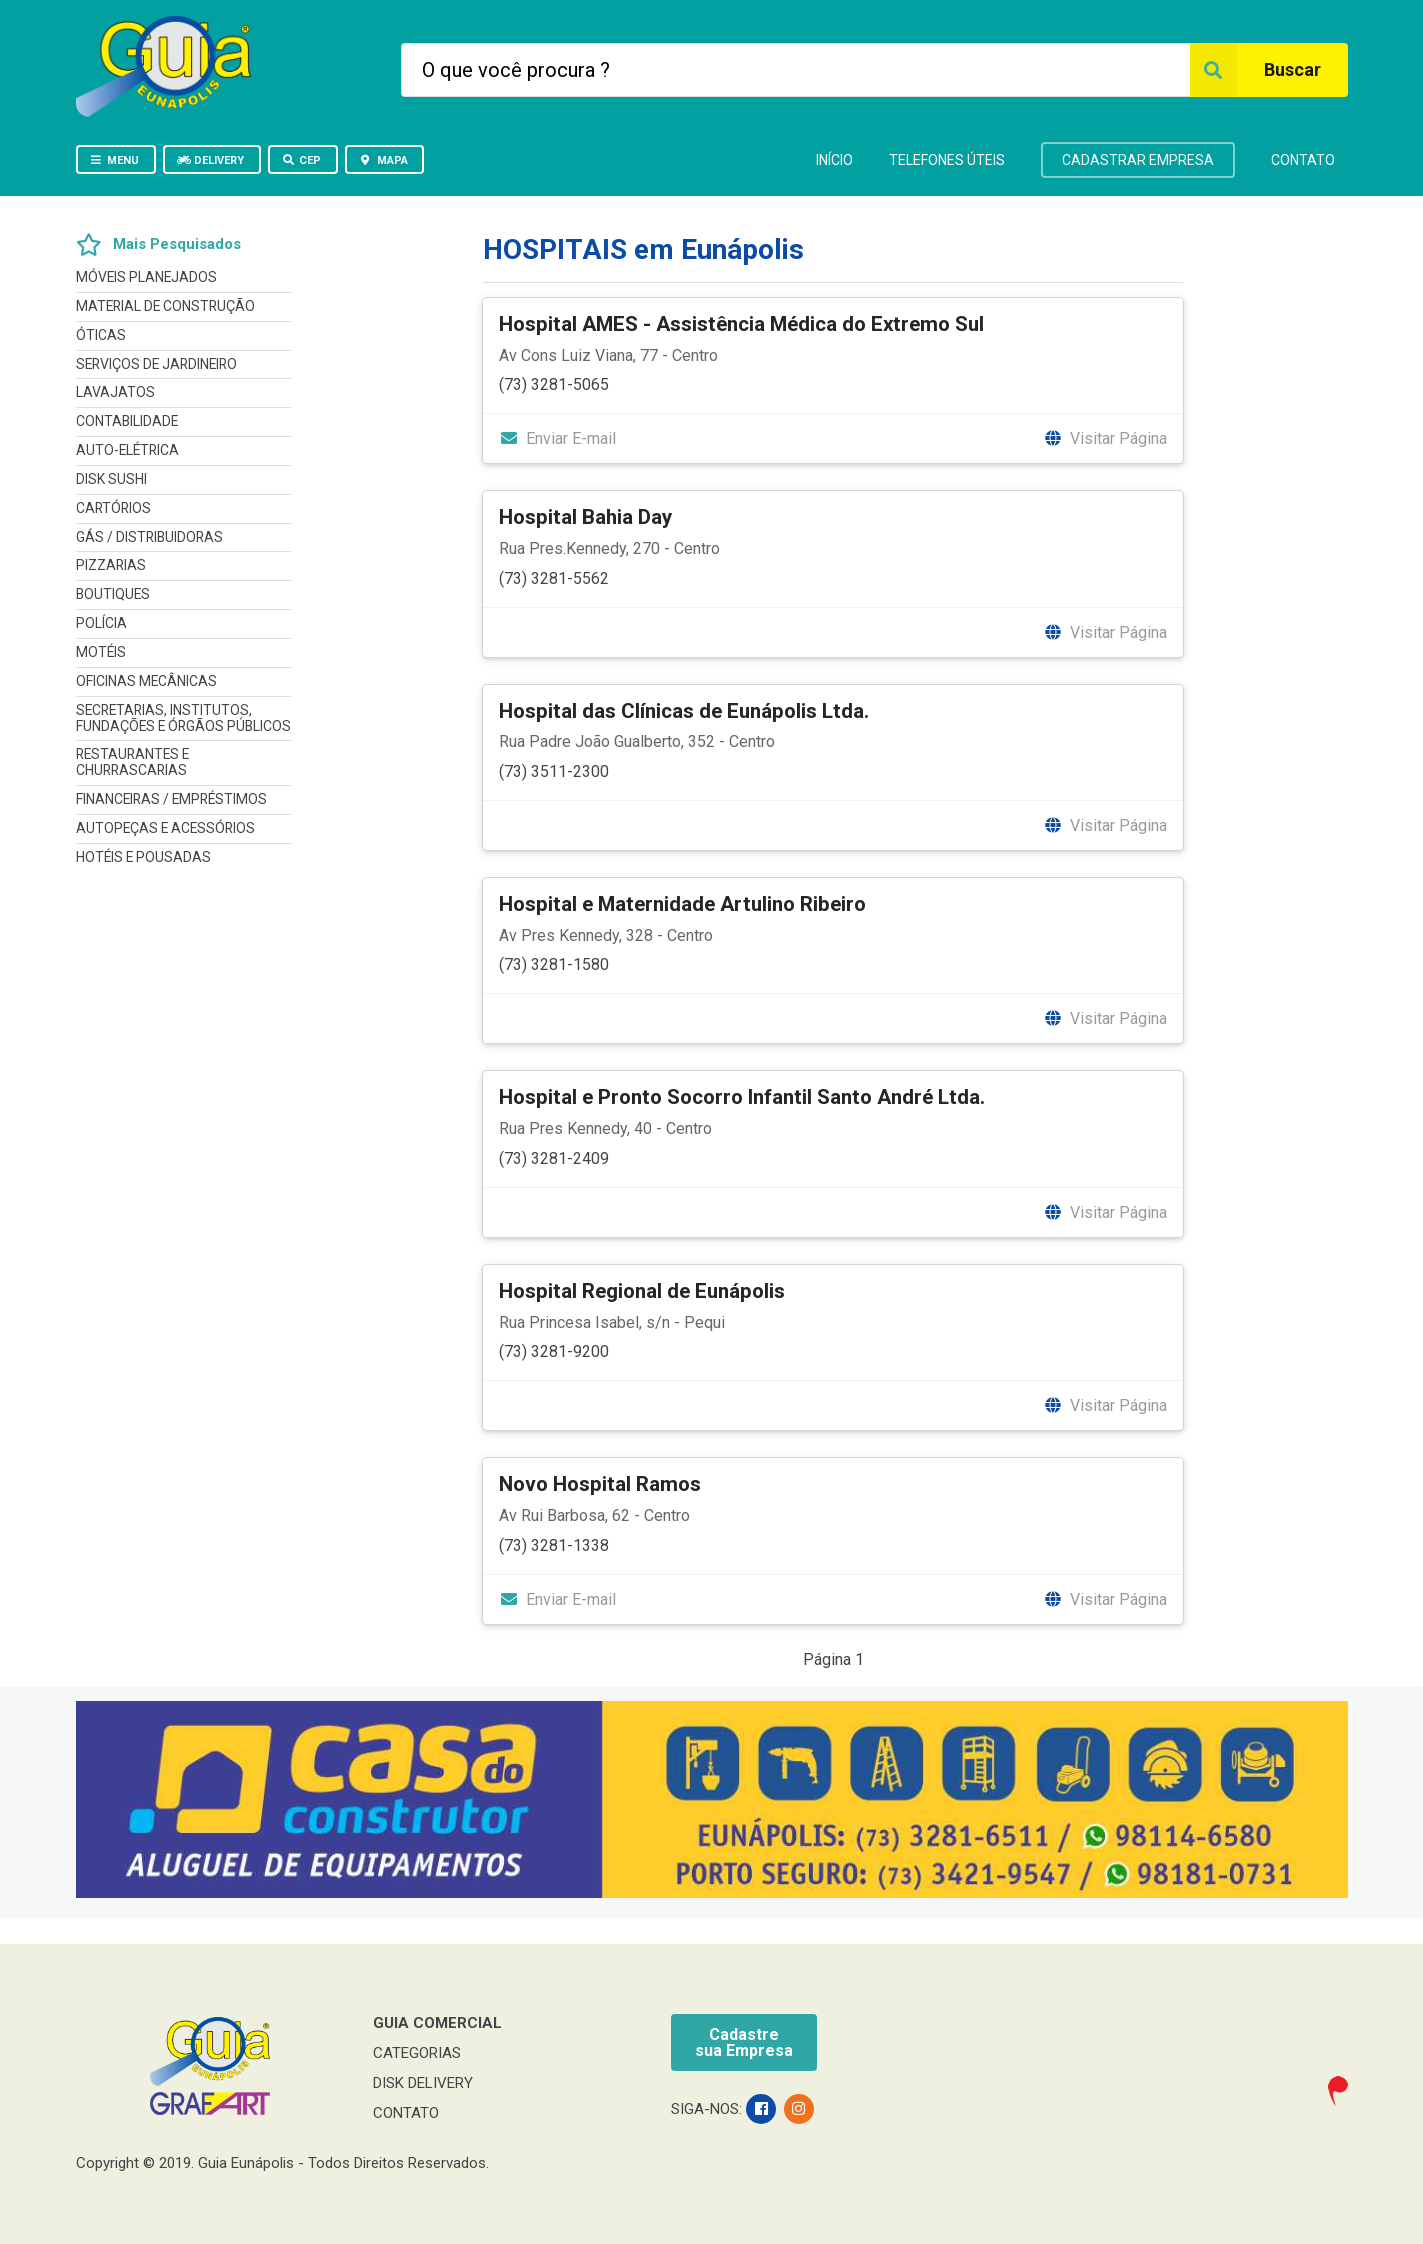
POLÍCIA (101, 623)
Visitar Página (1105, 438)
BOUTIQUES (113, 594)
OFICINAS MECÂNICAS (146, 681)
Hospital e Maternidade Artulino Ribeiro (682, 904)
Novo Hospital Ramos (600, 1484)
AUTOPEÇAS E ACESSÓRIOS (165, 828)
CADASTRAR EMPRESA (1138, 160)
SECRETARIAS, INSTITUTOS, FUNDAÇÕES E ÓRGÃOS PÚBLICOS (183, 718)
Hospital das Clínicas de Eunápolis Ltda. (684, 711)
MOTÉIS (101, 652)
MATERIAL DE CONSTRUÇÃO (165, 306)
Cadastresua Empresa (744, 2042)
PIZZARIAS (111, 565)
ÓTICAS (101, 335)
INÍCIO (834, 160)
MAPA (383, 160)
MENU (115, 160)
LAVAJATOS (115, 392)
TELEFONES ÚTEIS (947, 160)
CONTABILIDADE (127, 421)
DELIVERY (211, 160)
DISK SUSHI (111, 479)
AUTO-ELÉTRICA (127, 450)
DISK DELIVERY (423, 2083)
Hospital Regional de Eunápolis (642, 1291)
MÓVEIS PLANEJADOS (146, 277)
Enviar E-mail (557, 438)
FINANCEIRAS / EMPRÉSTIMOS (171, 799)
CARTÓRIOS (113, 508)
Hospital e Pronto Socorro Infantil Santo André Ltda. (742, 1097)
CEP (302, 160)
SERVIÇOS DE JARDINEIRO (156, 364)
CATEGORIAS (417, 2053)
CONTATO (1303, 160)
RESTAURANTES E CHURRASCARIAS (132, 762)
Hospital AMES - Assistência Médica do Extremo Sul (741, 324)
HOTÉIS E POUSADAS (143, 857)
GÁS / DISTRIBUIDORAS (149, 537)
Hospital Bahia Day (585, 517)
